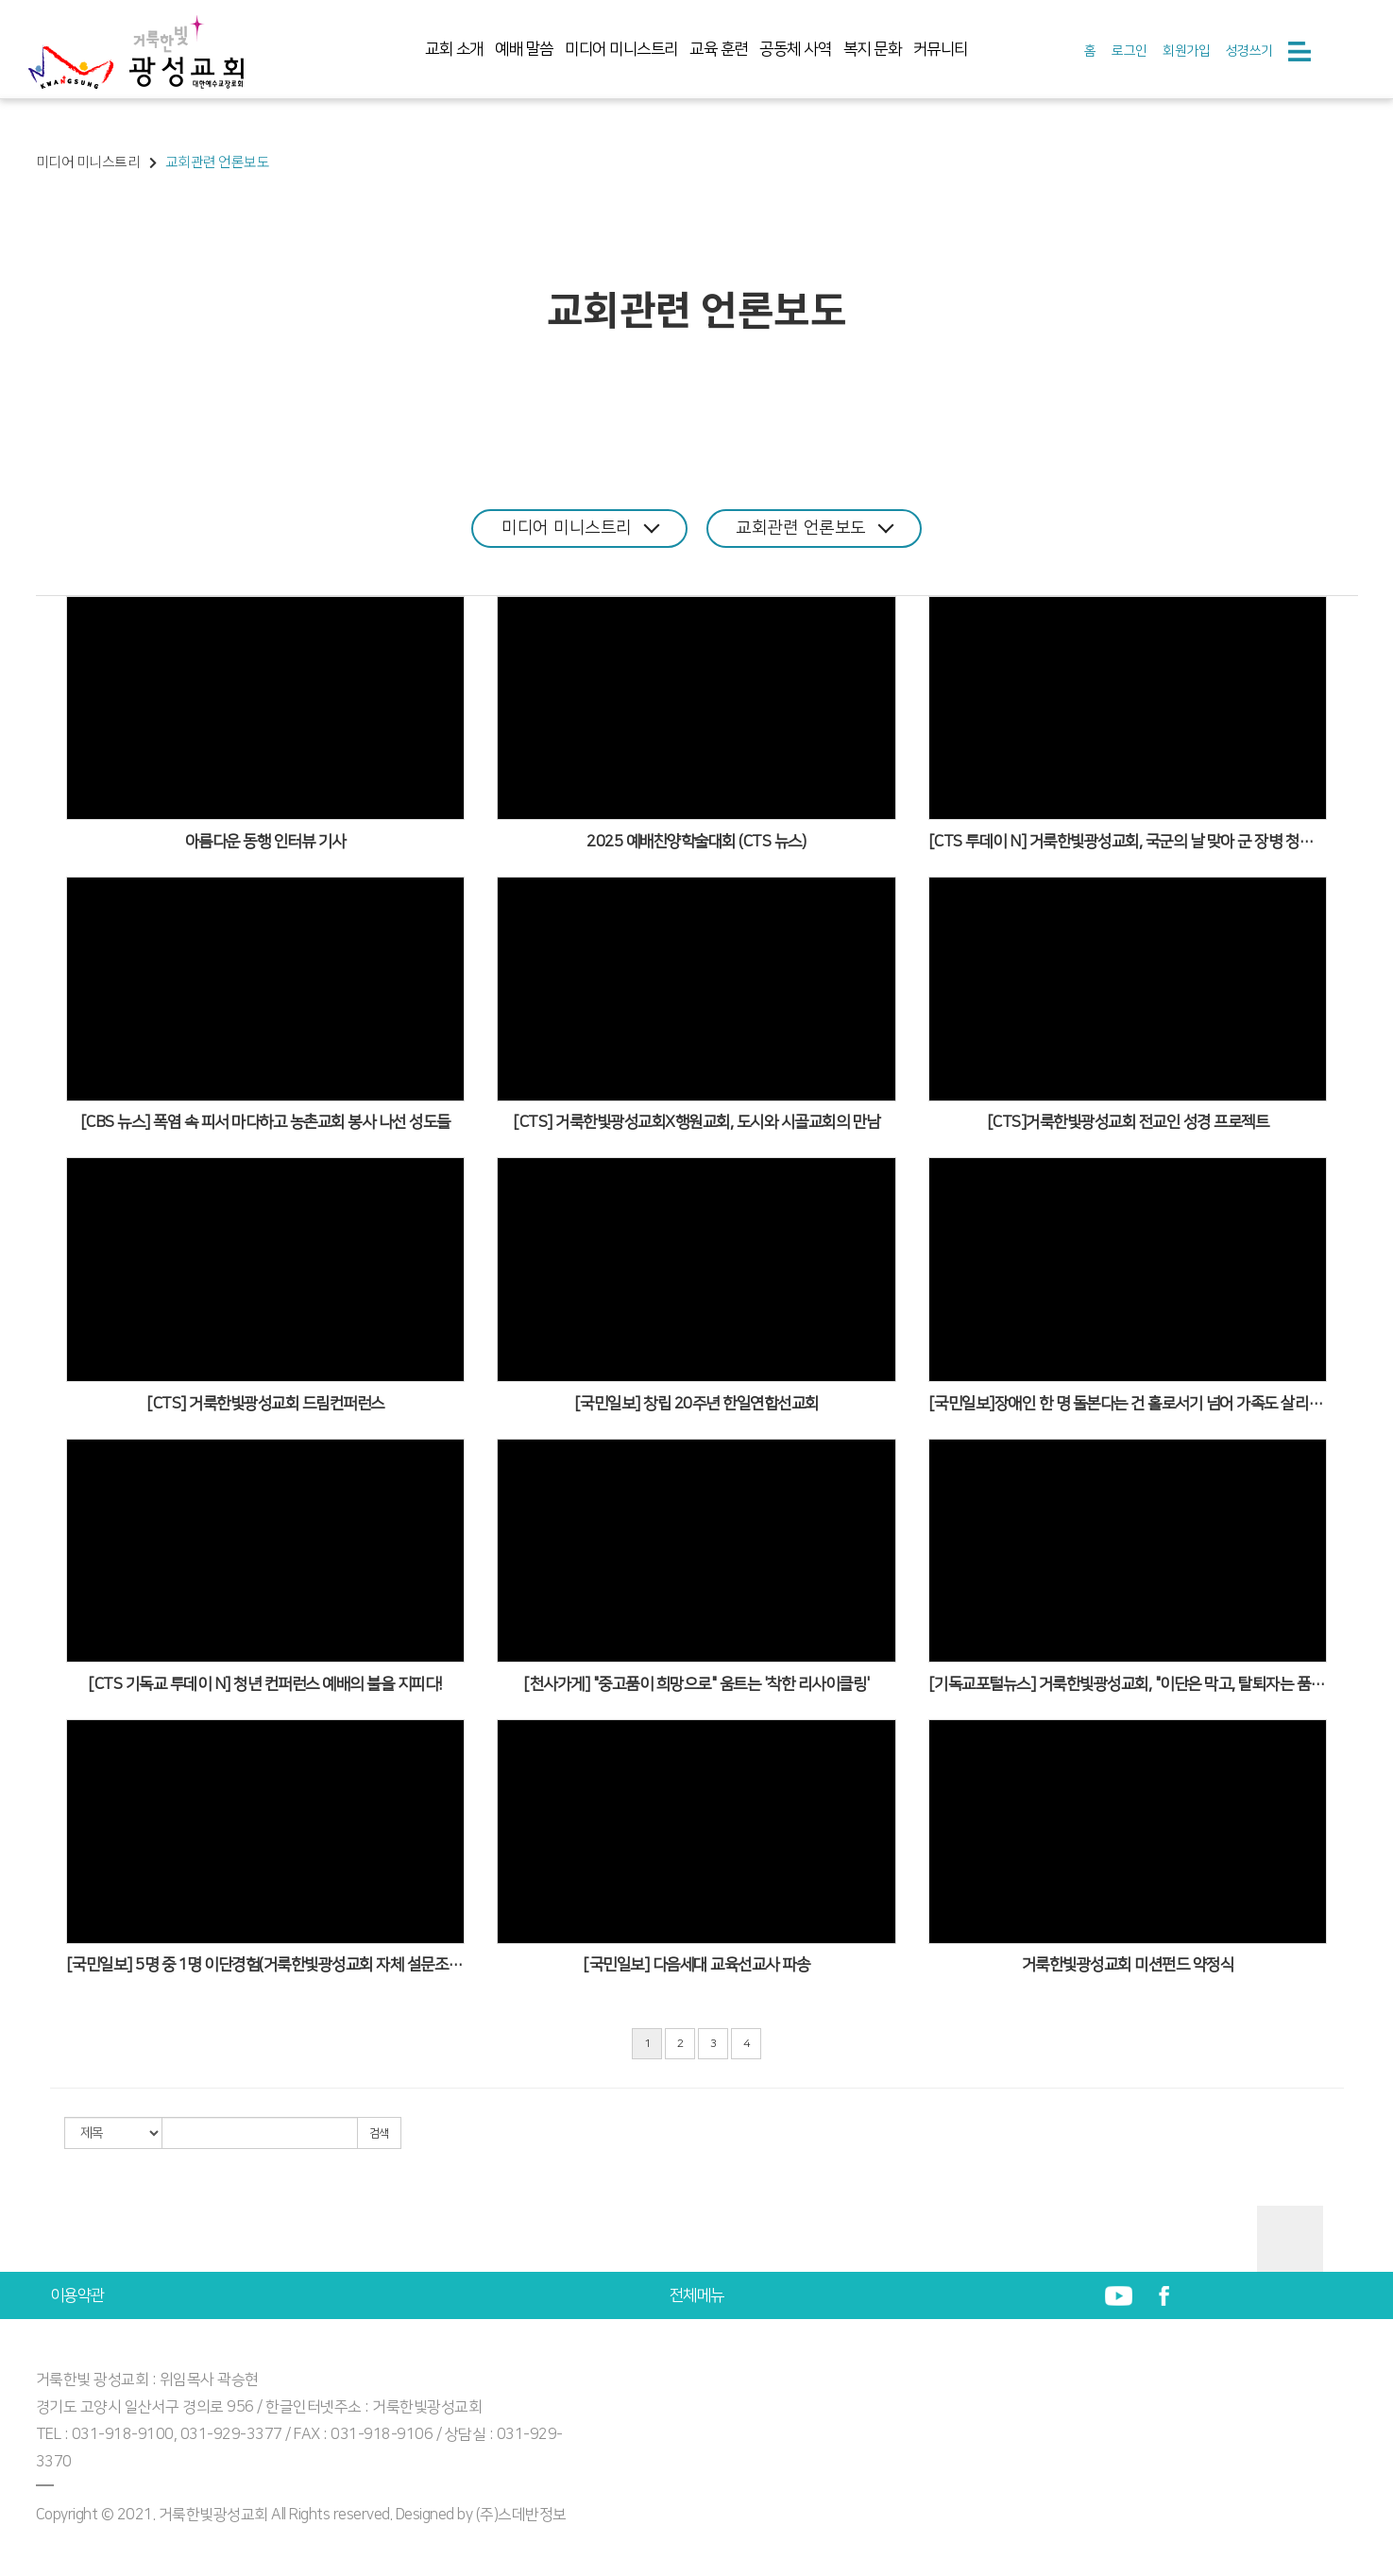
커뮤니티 (940, 49)
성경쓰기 (1249, 51)
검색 (379, 2133)
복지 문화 (872, 49)
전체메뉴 (697, 2295)
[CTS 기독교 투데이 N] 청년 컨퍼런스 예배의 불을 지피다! (265, 1684)
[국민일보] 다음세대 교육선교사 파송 (696, 1964)
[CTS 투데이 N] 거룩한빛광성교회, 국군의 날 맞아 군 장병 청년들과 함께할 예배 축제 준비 (1128, 841)
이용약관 (77, 2295)
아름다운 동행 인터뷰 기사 (265, 841)
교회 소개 (454, 49)
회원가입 (1186, 51)
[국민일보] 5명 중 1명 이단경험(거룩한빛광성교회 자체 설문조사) (266, 1964)
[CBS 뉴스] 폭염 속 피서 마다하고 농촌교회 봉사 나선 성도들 (265, 1122)
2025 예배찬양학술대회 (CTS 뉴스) (696, 841)
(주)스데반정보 (521, 2514)
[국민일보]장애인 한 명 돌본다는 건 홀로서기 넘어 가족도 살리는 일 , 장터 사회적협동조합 (1128, 1403)
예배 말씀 (524, 49)
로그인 (1129, 51)
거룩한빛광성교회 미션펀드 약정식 (1128, 1964)
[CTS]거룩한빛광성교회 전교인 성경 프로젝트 (1128, 1122)
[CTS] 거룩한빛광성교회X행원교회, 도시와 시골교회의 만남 (696, 1122)
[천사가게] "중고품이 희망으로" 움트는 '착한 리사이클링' (696, 1684)
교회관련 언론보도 (815, 527)
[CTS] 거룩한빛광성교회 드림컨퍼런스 (265, 1403)
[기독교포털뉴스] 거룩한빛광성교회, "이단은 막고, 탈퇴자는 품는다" (1128, 1684)
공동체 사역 (795, 49)
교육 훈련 (718, 49)
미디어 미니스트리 (621, 49)
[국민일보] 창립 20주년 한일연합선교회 (696, 1403)
